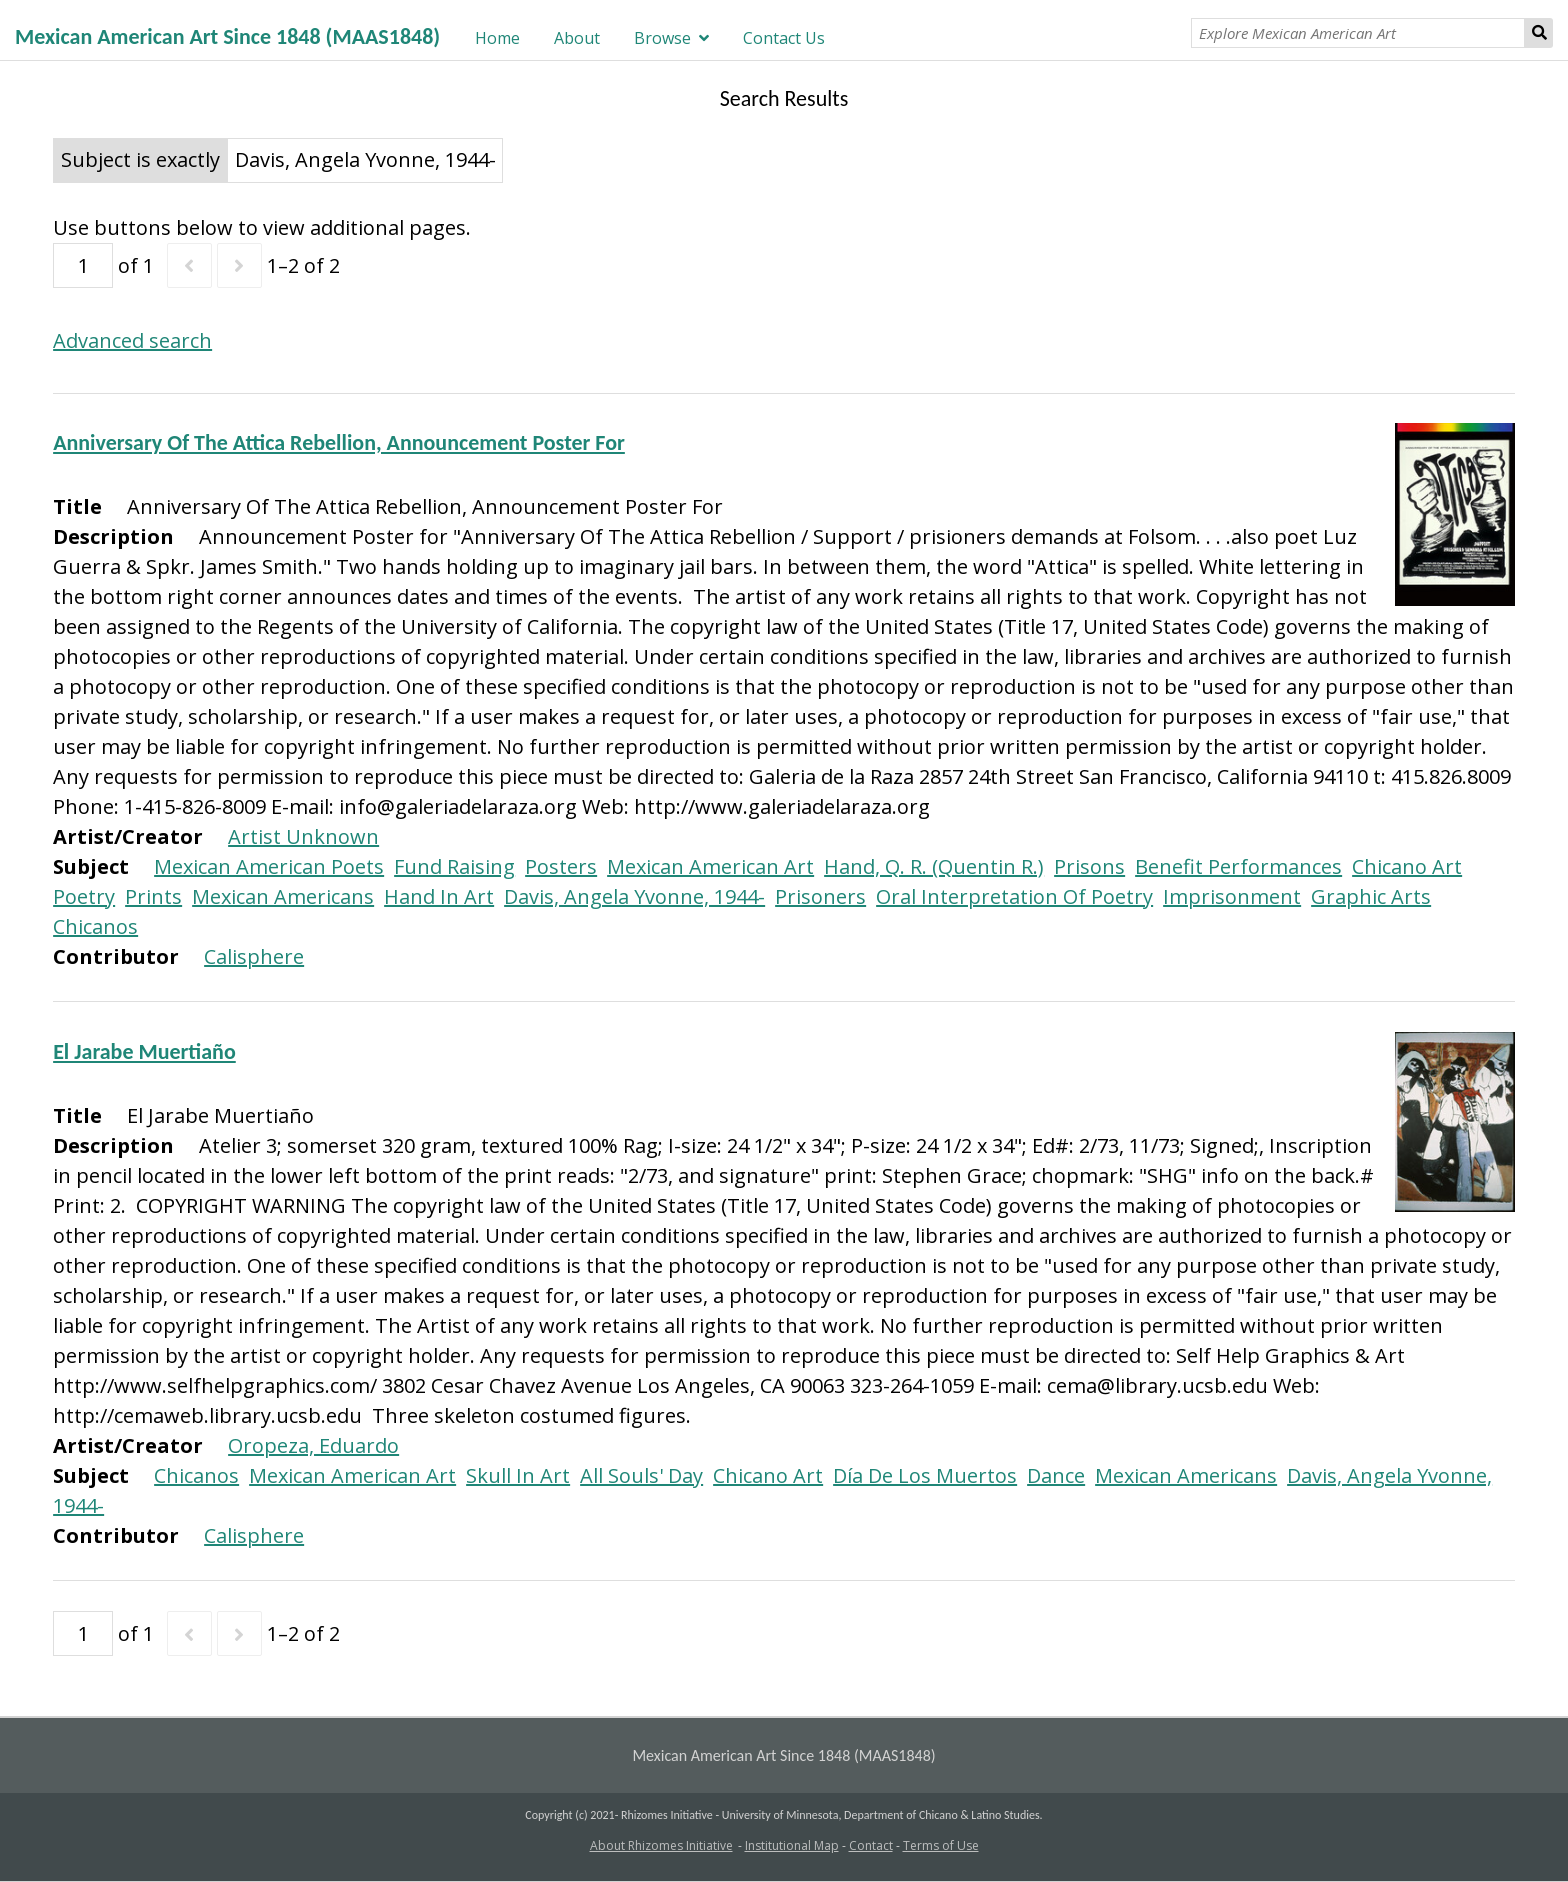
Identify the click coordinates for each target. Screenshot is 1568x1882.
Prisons (1089, 866)
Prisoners (820, 896)
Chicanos (95, 926)
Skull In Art (518, 1475)
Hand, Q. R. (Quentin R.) (934, 866)
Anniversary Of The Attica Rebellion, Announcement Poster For (339, 442)
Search (1539, 33)
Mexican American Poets (269, 866)
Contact (871, 1845)
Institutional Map (792, 1845)
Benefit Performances (1238, 866)
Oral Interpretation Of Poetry (1014, 896)
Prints (153, 896)
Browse (662, 38)
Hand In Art (439, 896)
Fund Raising (454, 866)
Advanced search (132, 340)
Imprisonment (1232, 896)
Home (497, 38)
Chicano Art (1407, 866)
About (577, 38)
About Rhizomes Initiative (661, 1845)
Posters (561, 866)
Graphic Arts (1371, 896)
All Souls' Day (641, 1475)
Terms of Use (941, 1845)
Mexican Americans (283, 896)
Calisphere (254, 956)
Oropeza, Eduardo (313, 1445)
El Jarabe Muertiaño (144, 1051)
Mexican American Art (710, 866)
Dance (1056, 1475)
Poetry (84, 896)
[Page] (83, 265)
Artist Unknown (303, 836)
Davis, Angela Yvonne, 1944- (634, 896)
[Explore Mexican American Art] (1358, 33)
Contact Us (784, 38)
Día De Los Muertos (925, 1475)
